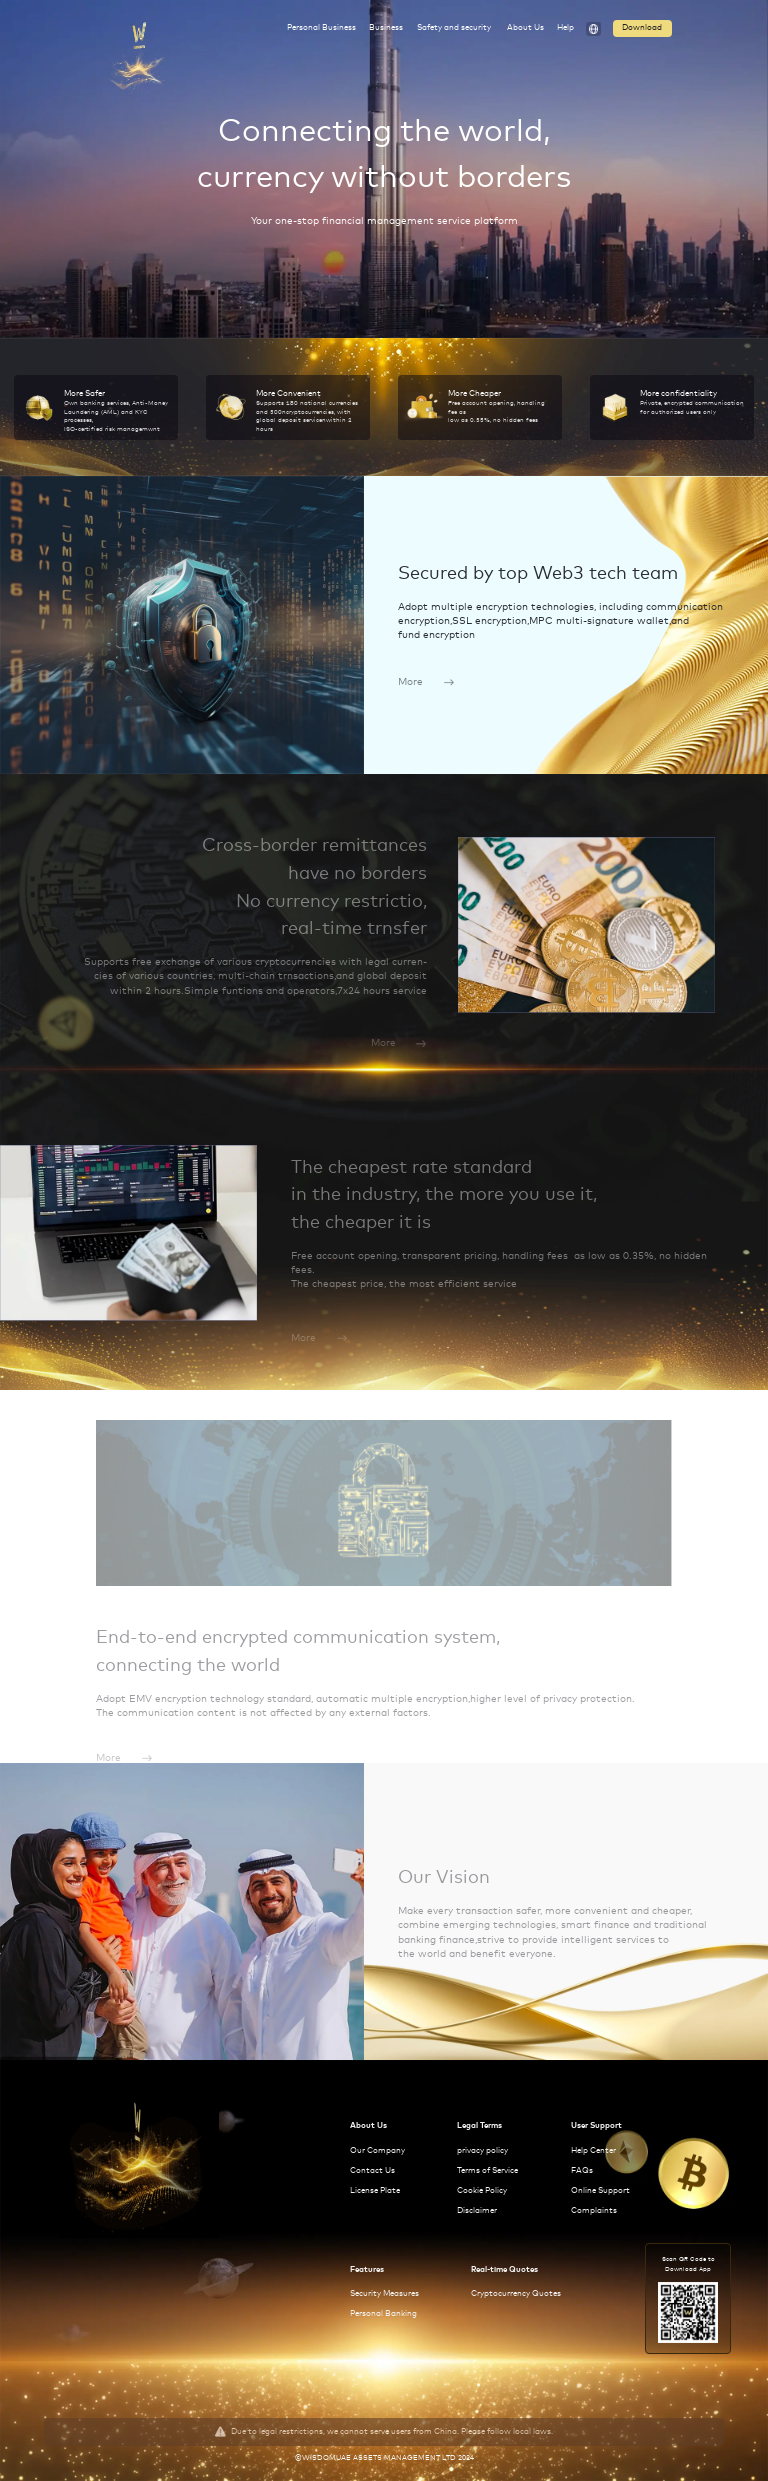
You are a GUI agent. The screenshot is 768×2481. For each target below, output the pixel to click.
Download (642, 28)
